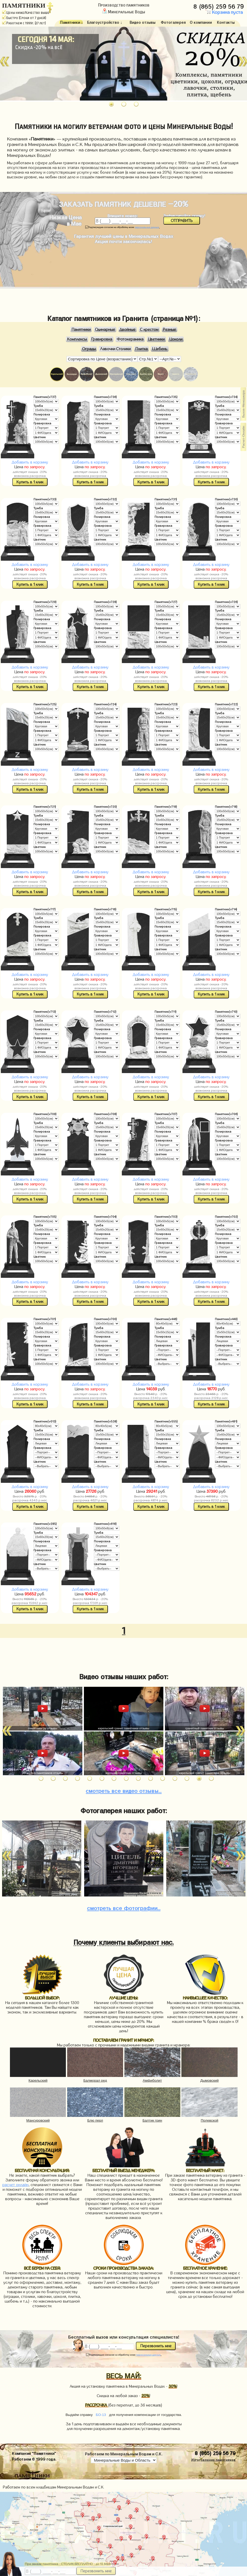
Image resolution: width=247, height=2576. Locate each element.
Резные (169, 329)
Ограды (89, 349)
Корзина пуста (224, 12)
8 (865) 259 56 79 (219, 5)
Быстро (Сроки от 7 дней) (24, 18)
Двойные (127, 329)
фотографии (123, 1907)
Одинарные (105, 329)
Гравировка (101, 339)
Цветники (156, 339)
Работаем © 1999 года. (34, 2458)
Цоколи (175, 339)
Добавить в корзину (30, 462)
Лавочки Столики (115, 349)
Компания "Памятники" (34, 2453)
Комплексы (77, 339)
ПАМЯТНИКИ (23, 5)
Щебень (159, 349)
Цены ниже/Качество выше (25, 13)
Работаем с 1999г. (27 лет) (24, 23)
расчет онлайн (15, 2185)
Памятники (81, 329)
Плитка (141, 349)
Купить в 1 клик (29, 482)
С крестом (149, 329)
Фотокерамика (130, 339)
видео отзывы (124, 1790)
